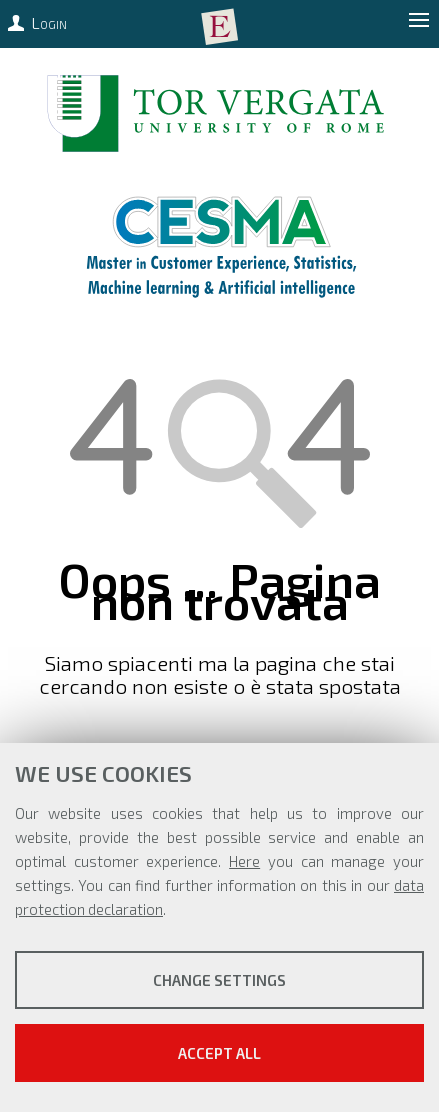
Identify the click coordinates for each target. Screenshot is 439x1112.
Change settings (219, 980)
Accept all (219, 1053)
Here (244, 861)
